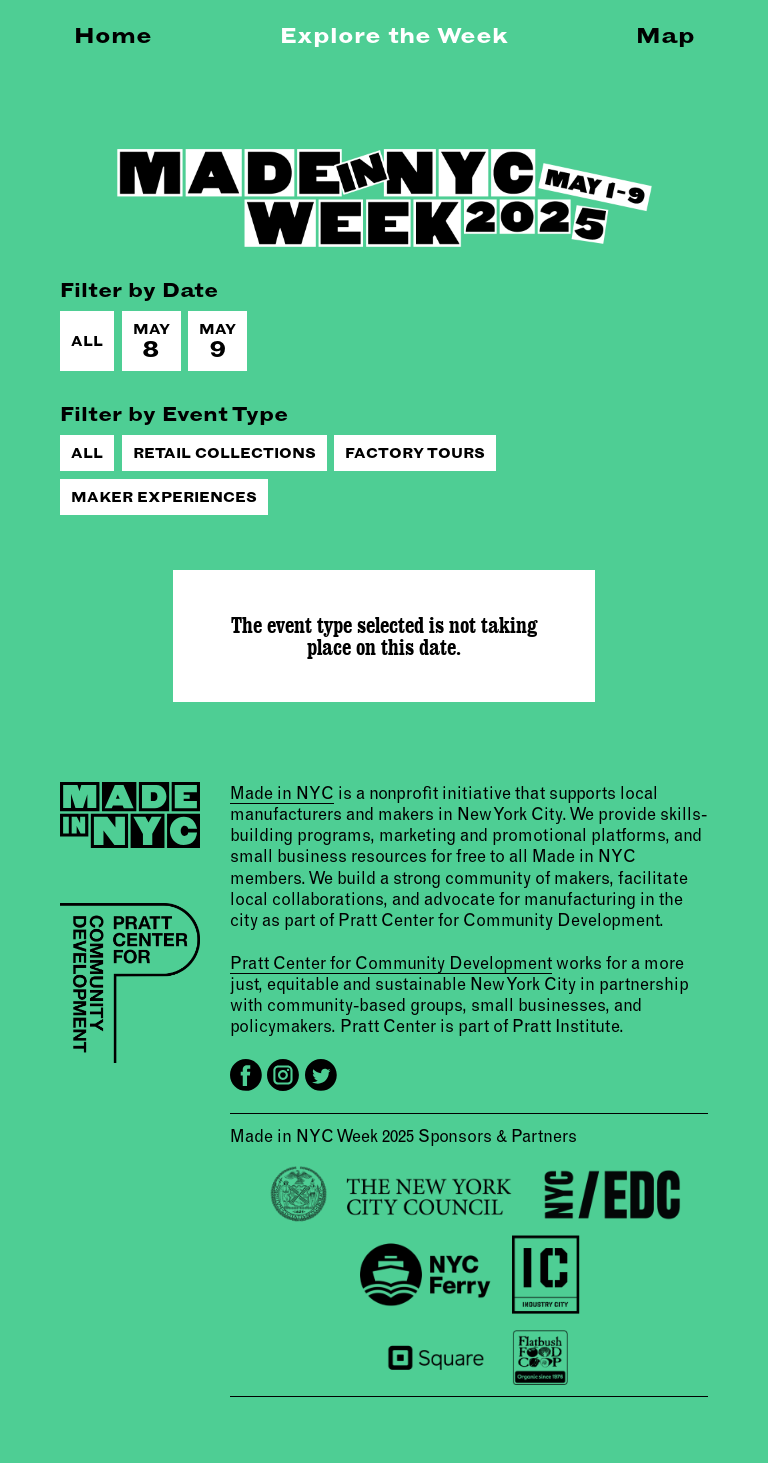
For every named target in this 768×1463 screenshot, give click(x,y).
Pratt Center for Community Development (391, 962)
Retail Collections (224, 453)
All (87, 341)
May (151, 341)
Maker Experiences (164, 497)
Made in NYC (282, 792)
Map (665, 35)
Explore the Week (394, 35)
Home (113, 35)
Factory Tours (415, 453)
